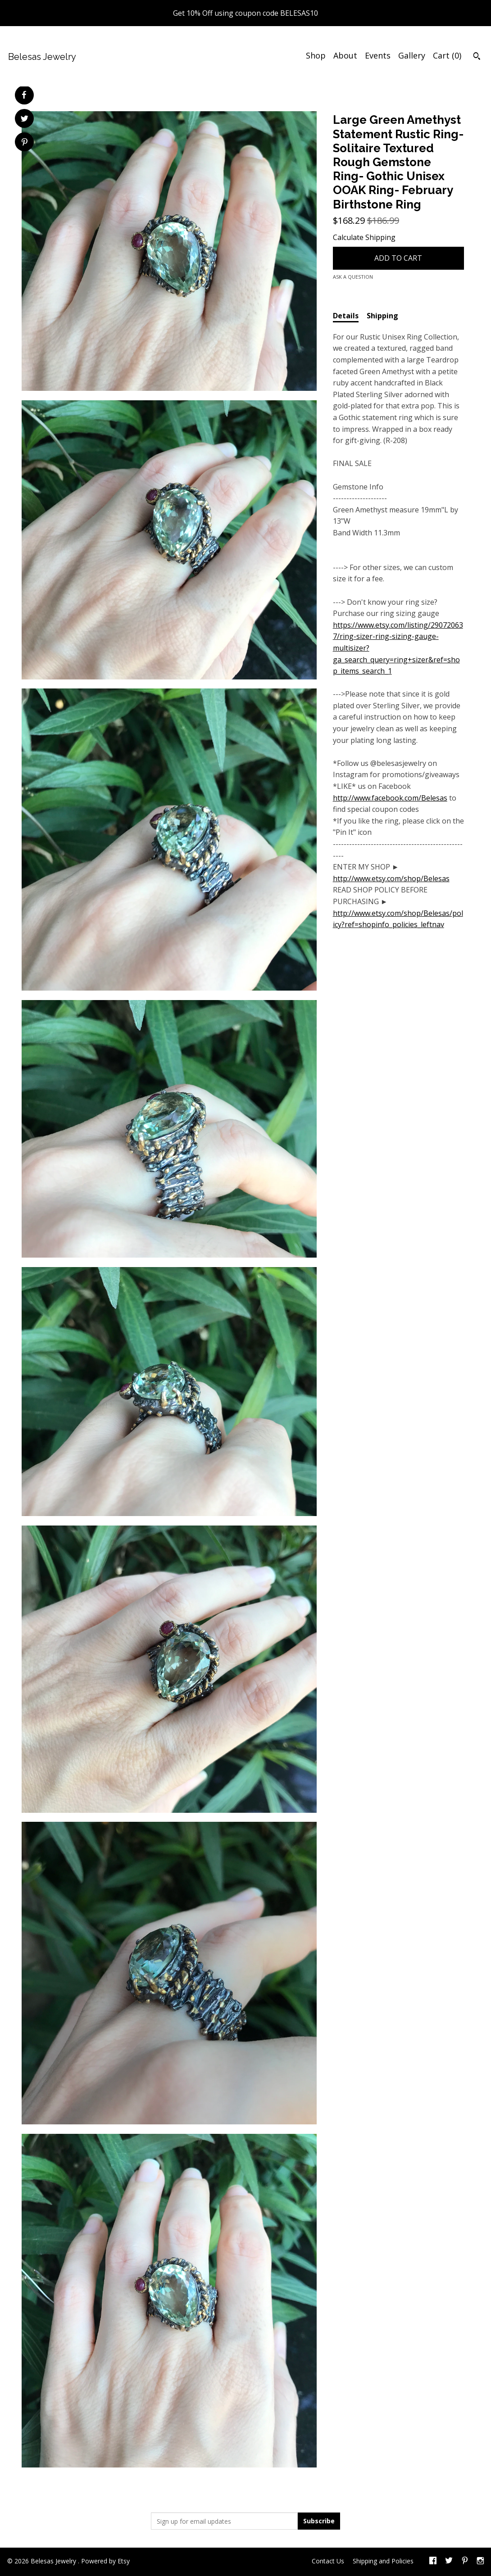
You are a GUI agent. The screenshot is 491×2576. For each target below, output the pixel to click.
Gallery (411, 55)
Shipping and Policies (383, 2561)
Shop (316, 55)
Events (378, 55)
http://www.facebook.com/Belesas (390, 798)
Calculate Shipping (364, 237)
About (345, 55)
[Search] (476, 57)
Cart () (447, 55)
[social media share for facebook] (23, 95)
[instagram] (480, 2562)
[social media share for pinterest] (24, 143)
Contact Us (328, 2561)
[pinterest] (464, 2562)
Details (346, 316)
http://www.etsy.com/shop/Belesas (391, 878)
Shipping (382, 316)
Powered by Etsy (105, 2561)
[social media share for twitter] (24, 119)
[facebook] (432, 2562)
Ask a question (353, 276)
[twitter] (449, 2562)
